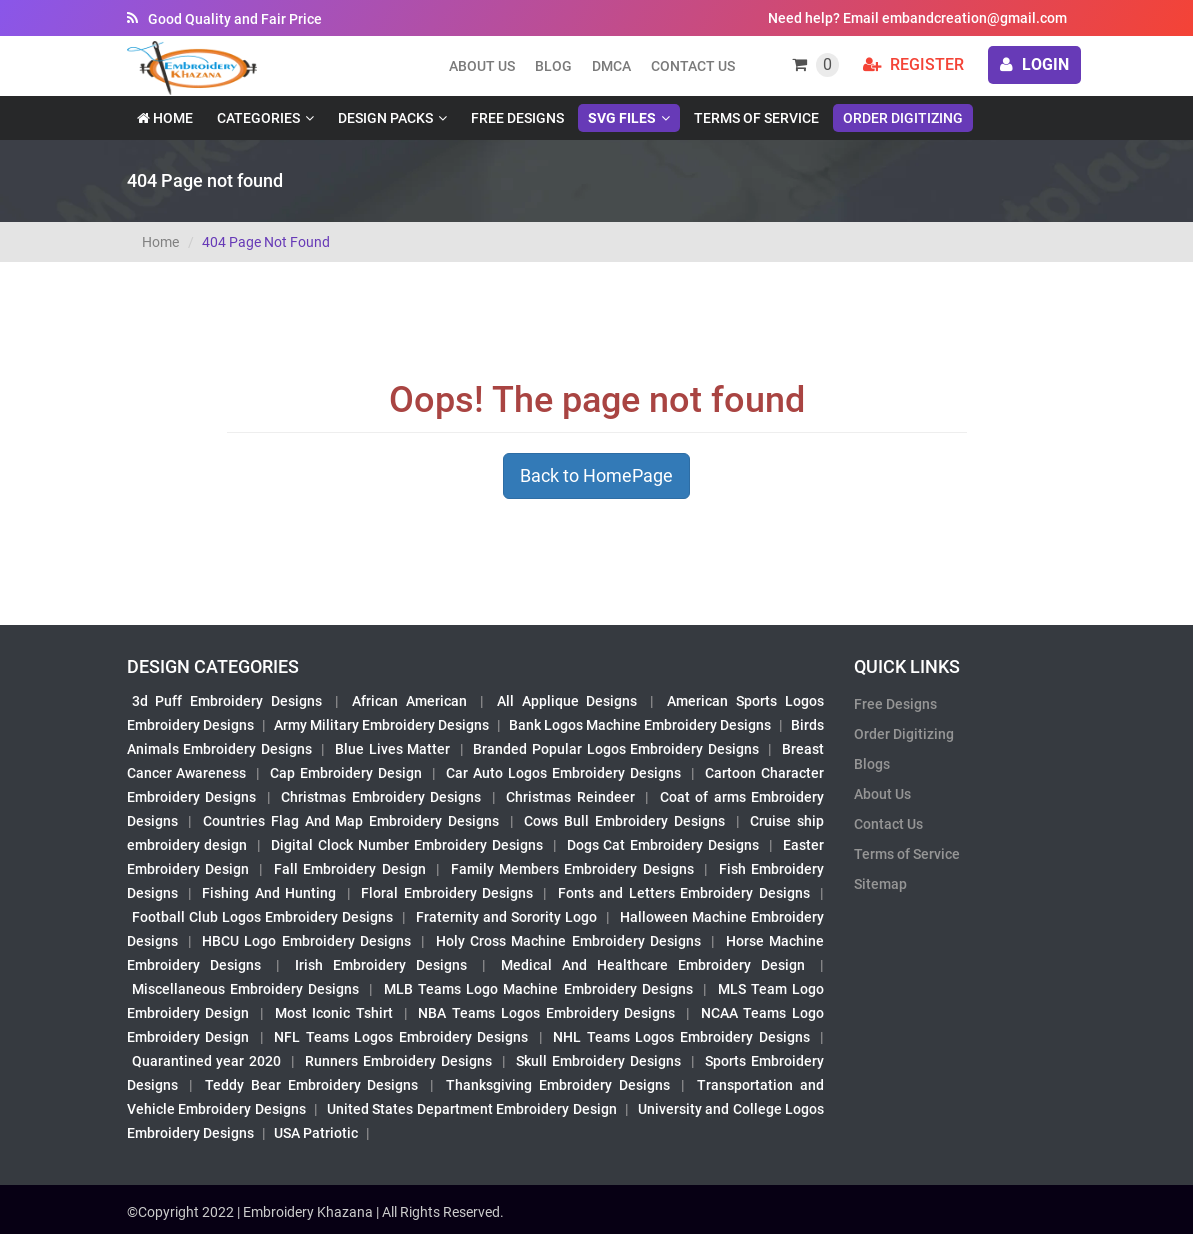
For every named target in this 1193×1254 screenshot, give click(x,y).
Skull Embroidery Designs (598, 1061)
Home (165, 118)
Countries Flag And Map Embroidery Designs (351, 821)
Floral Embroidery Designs (447, 893)
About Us (882, 794)
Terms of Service (756, 118)
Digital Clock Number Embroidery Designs (407, 845)
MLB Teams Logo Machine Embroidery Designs (538, 989)
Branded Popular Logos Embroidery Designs (615, 749)
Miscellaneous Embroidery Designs (246, 989)
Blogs (872, 764)
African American (409, 701)
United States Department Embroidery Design (472, 1109)
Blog (553, 66)
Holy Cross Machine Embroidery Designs (568, 941)
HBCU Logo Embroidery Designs (306, 941)
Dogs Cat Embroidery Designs (663, 845)
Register (913, 64)
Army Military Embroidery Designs (381, 725)
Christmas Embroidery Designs (381, 797)
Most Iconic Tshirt (334, 1013)
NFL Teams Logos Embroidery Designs (401, 1037)
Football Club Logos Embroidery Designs (263, 917)
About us (482, 66)
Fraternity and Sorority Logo (507, 917)
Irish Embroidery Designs (381, 965)
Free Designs (517, 118)
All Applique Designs (567, 701)
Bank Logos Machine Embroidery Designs (640, 725)
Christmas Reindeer (570, 797)
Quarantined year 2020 (207, 1061)
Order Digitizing (903, 118)
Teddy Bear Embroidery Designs (311, 1085)
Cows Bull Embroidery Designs (624, 821)
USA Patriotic (316, 1133)
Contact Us (693, 66)
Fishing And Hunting (269, 893)
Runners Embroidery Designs (398, 1061)
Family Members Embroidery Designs (572, 869)
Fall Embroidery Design (350, 869)
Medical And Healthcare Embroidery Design (653, 965)
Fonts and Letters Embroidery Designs (684, 893)
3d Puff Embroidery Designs (227, 701)
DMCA (611, 66)
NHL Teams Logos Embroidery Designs (681, 1037)
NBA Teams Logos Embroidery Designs (546, 1013)
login (1034, 64)
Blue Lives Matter (392, 749)
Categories (258, 118)
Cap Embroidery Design (346, 773)
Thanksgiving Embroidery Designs (558, 1085)
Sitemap (880, 884)
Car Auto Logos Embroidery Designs (563, 773)
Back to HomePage (596, 475)
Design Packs (385, 118)
